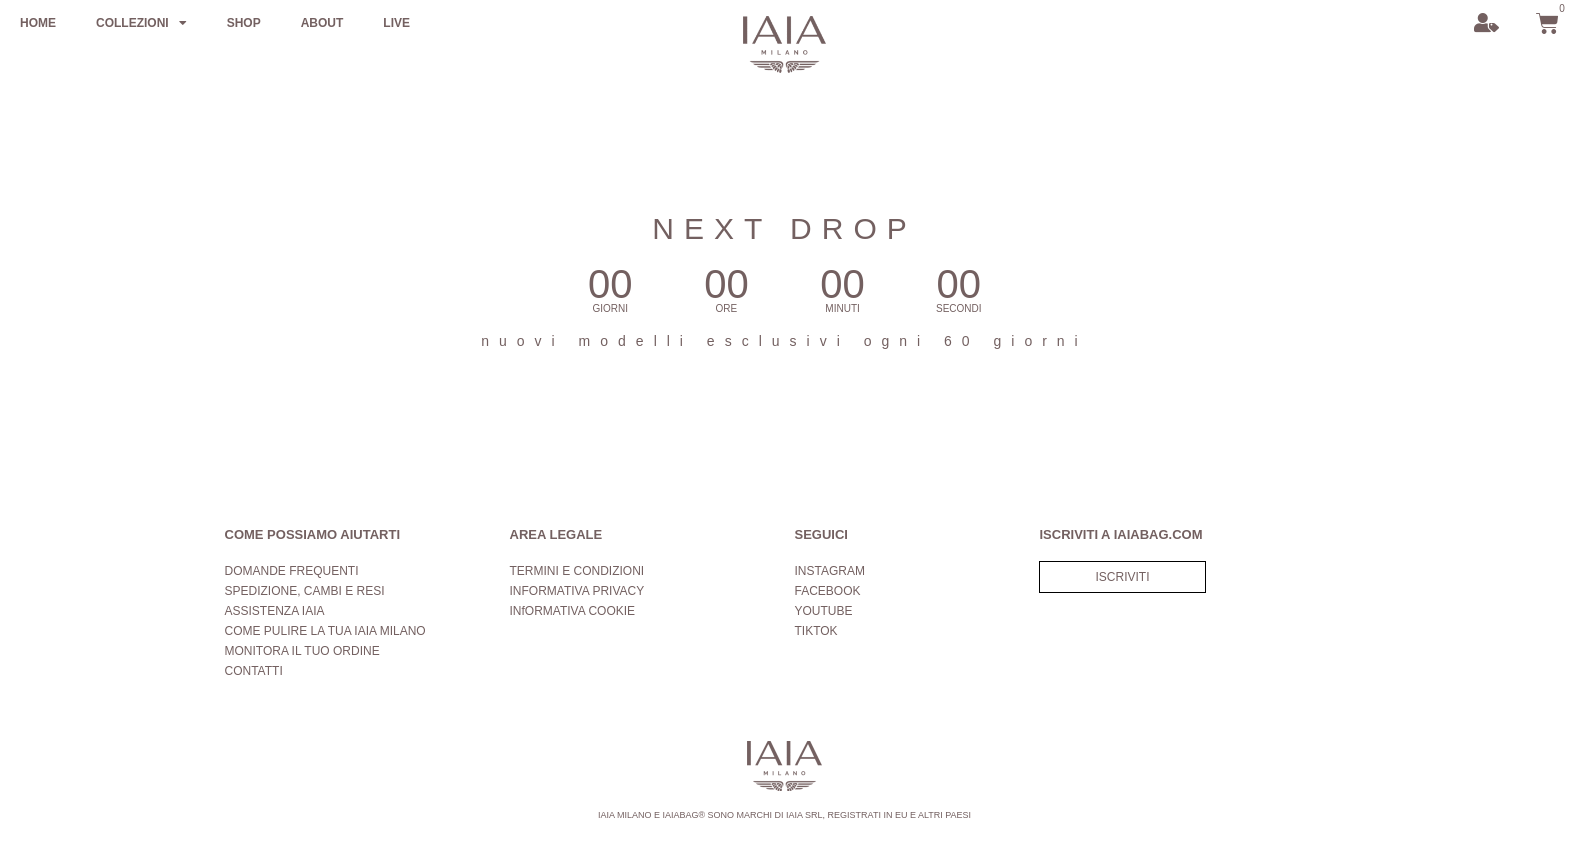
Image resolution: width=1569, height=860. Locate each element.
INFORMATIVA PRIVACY (577, 591)
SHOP (244, 23)
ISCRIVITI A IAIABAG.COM (1120, 534)
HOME (38, 23)
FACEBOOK (828, 591)
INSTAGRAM (830, 571)
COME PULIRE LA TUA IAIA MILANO (325, 631)
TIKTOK (816, 631)
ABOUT (322, 23)
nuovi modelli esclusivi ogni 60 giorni (784, 341)
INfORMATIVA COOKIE (573, 611)
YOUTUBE (824, 611)
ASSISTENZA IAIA (275, 611)
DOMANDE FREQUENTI (292, 571)
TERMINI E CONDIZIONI (577, 571)
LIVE (396, 23)
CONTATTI (254, 671)
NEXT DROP (784, 228)
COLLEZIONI (141, 23)
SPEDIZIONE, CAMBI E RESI (305, 591)
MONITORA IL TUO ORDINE (302, 651)
